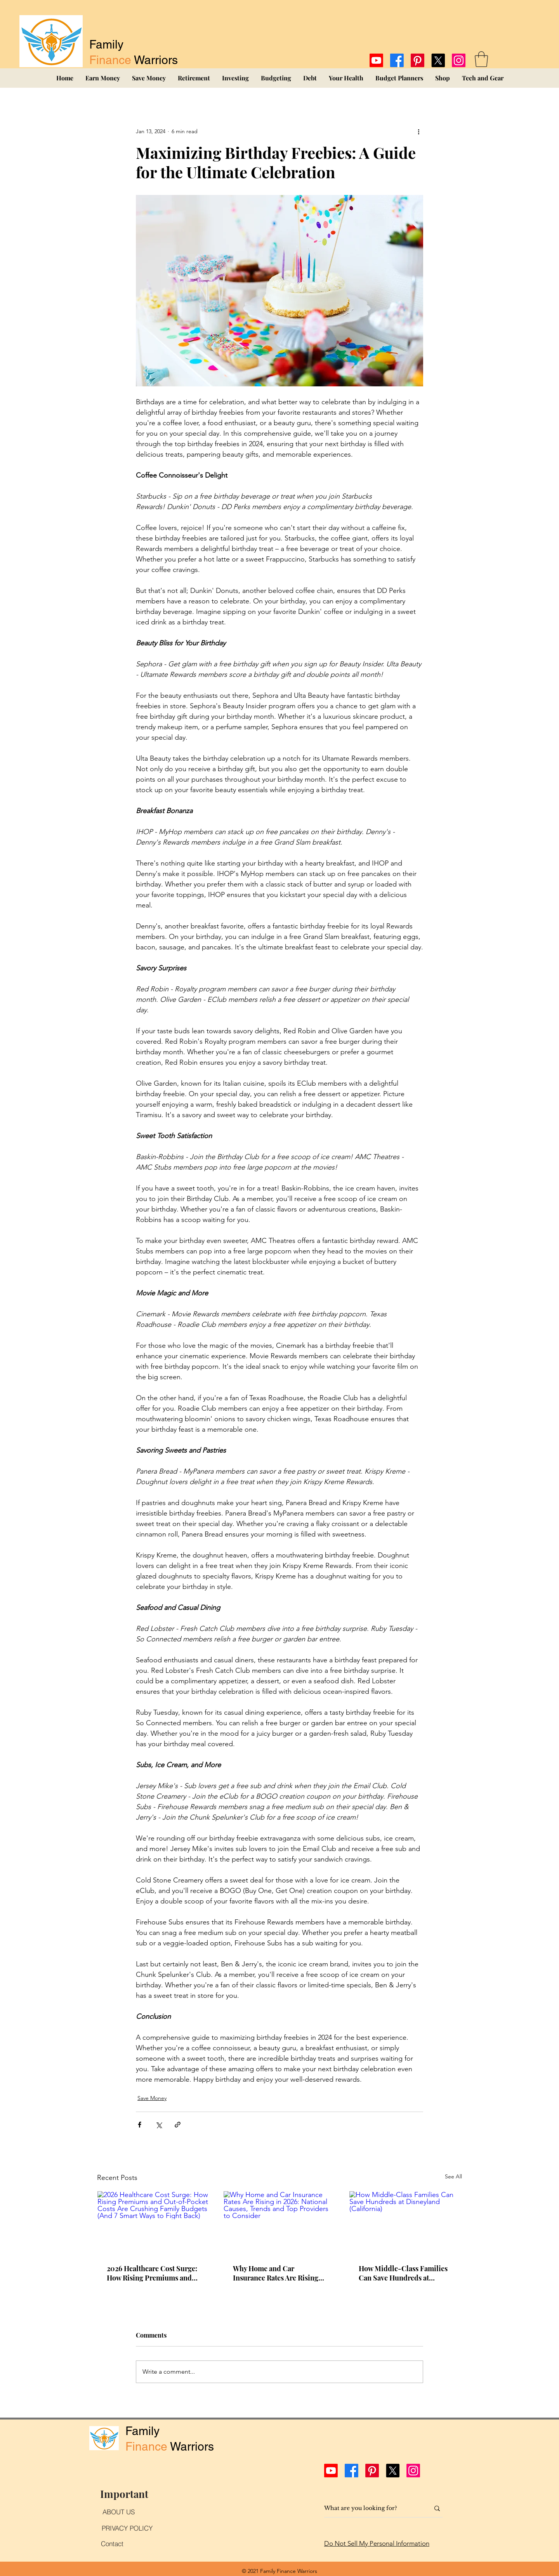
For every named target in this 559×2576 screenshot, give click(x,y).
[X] (438, 60)
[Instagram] (458, 60)
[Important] (124, 2494)
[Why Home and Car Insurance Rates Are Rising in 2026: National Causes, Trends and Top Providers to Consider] (280, 2222)
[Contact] (112, 2544)
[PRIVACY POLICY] (127, 2528)
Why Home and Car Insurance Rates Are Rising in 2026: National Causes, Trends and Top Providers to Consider (278, 2273)
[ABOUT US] (118, 2512)
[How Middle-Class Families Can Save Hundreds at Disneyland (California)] (405, 2222)
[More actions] (418, 131)
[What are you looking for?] (371, 2508)
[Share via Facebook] (139, 2124)
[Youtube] (376, 60)
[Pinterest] (417, 60)
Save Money (152, 2098)
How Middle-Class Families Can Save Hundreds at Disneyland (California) (403, 2273)
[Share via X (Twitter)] (158, 2124)
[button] (481, 59)
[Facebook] (397, 60)
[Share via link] (177, 2124)
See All (453, 2176)
